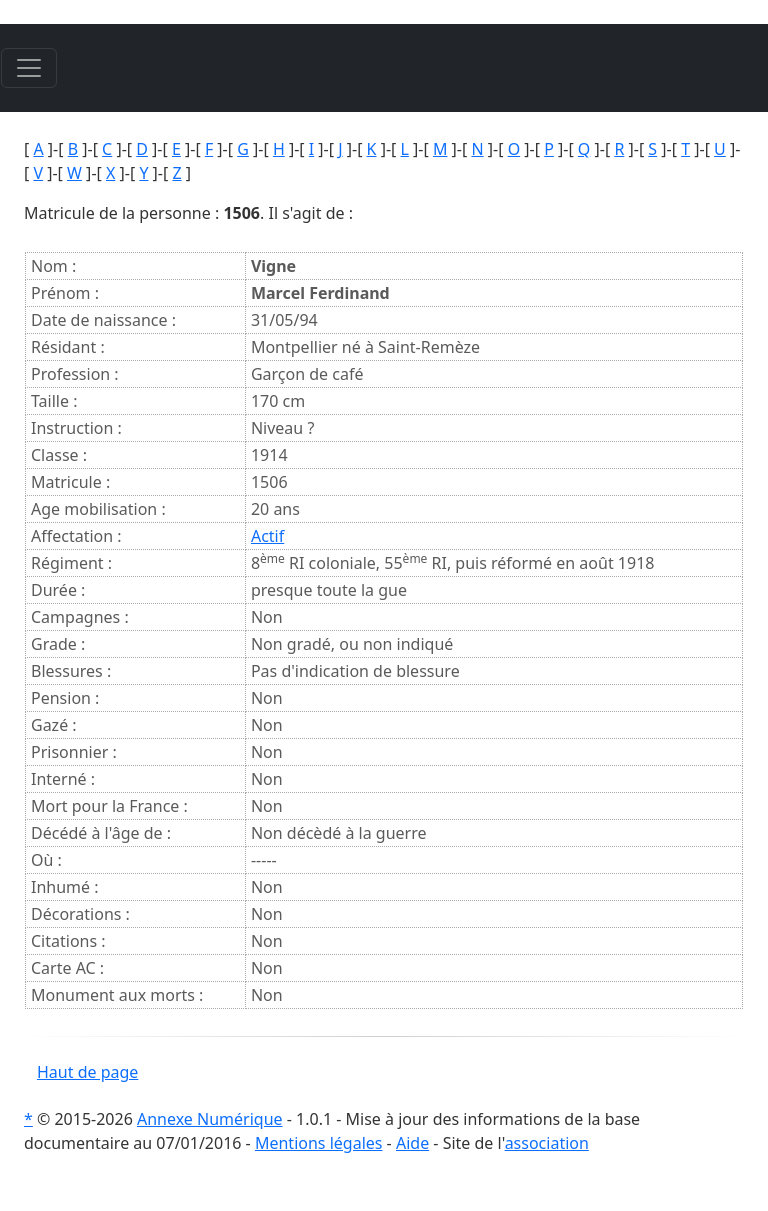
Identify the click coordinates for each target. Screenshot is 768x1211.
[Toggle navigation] (29, 68)
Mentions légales (319, 1143)
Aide (412, 1143)
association (547, 1143)
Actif (267, 536)
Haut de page (87, 1072)
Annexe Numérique (210, 1119)
